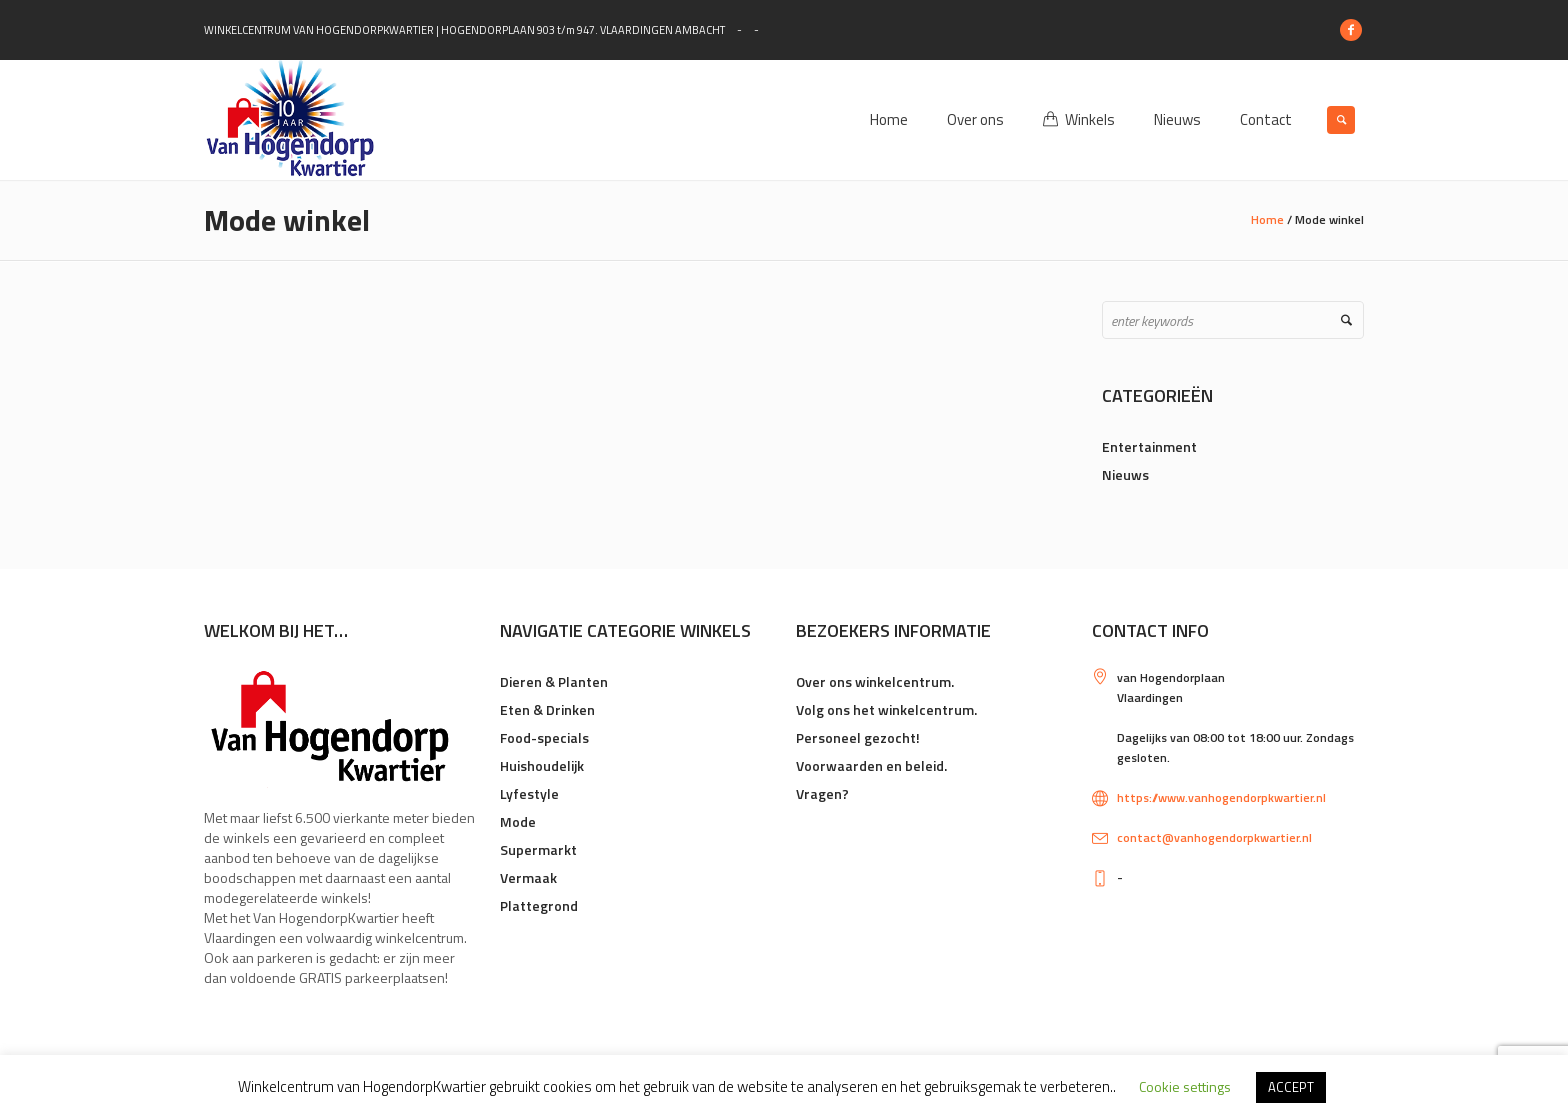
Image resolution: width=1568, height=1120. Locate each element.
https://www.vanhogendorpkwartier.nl (1221, 797)
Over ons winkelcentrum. (875, 681)
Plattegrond (539, 905)
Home (1267, 219)
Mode (518, 821)
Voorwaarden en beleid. (871, 765)
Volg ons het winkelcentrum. (886, 709)
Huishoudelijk (542, 765)
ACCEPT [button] (1291, 1087)
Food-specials (544, 737)
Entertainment (1149, 446)
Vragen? (822, 793)
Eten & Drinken (547, 709)
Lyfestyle (529, 793)
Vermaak (528, 877)
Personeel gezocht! (858, 737)
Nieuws (1125, 474)
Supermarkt (538, 849)
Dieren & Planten (554, 681)
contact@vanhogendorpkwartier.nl (1214, 837)
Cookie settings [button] (1185, 1086)
